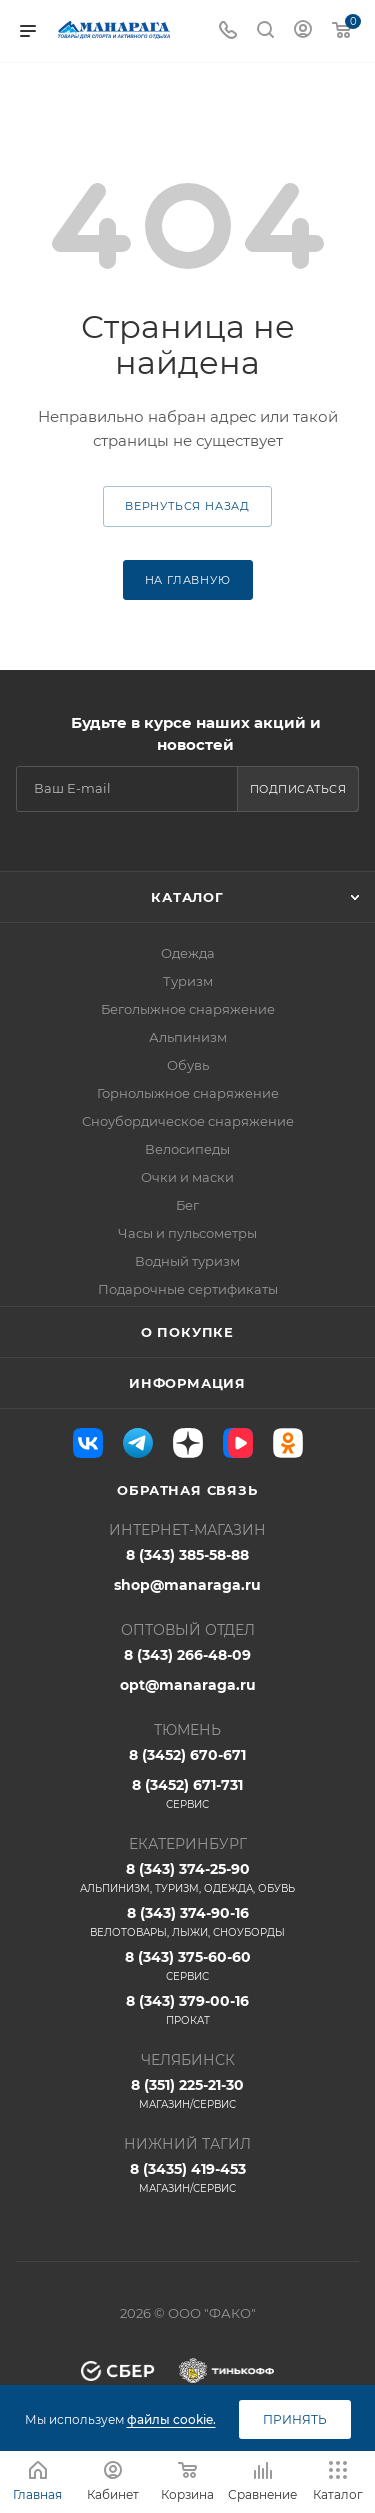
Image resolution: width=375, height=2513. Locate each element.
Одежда (188, 953)
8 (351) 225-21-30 (187, 2094)
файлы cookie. (171, 2419)
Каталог (187, 897)
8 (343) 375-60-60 (187, 1966)
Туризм (188, 981)
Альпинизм (188, 1037)
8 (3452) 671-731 (187, 1794)
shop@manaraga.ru (187, 1585)
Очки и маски (187, 1177)
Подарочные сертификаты (188, 1289)
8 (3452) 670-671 (187, 1755)
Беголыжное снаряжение (188, 1009)
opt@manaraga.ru (188, 1685)
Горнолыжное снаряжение (188, 1093)
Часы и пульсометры (187, 1233)
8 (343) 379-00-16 (187, 2010)
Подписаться (298, 789)
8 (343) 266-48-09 (187, 1655)
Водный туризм (187, 1261)
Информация (187, 1383)
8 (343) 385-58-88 (187, 1555)
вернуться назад (187, 506)
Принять (295, 2419)
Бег (187, 1205)
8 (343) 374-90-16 (187, 1922)
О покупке (187, 1332)
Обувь (188, 1065)
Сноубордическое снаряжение (188, 1121)
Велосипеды (187, 1149)
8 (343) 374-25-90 (187, 1878)
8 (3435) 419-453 (187, 2178)
